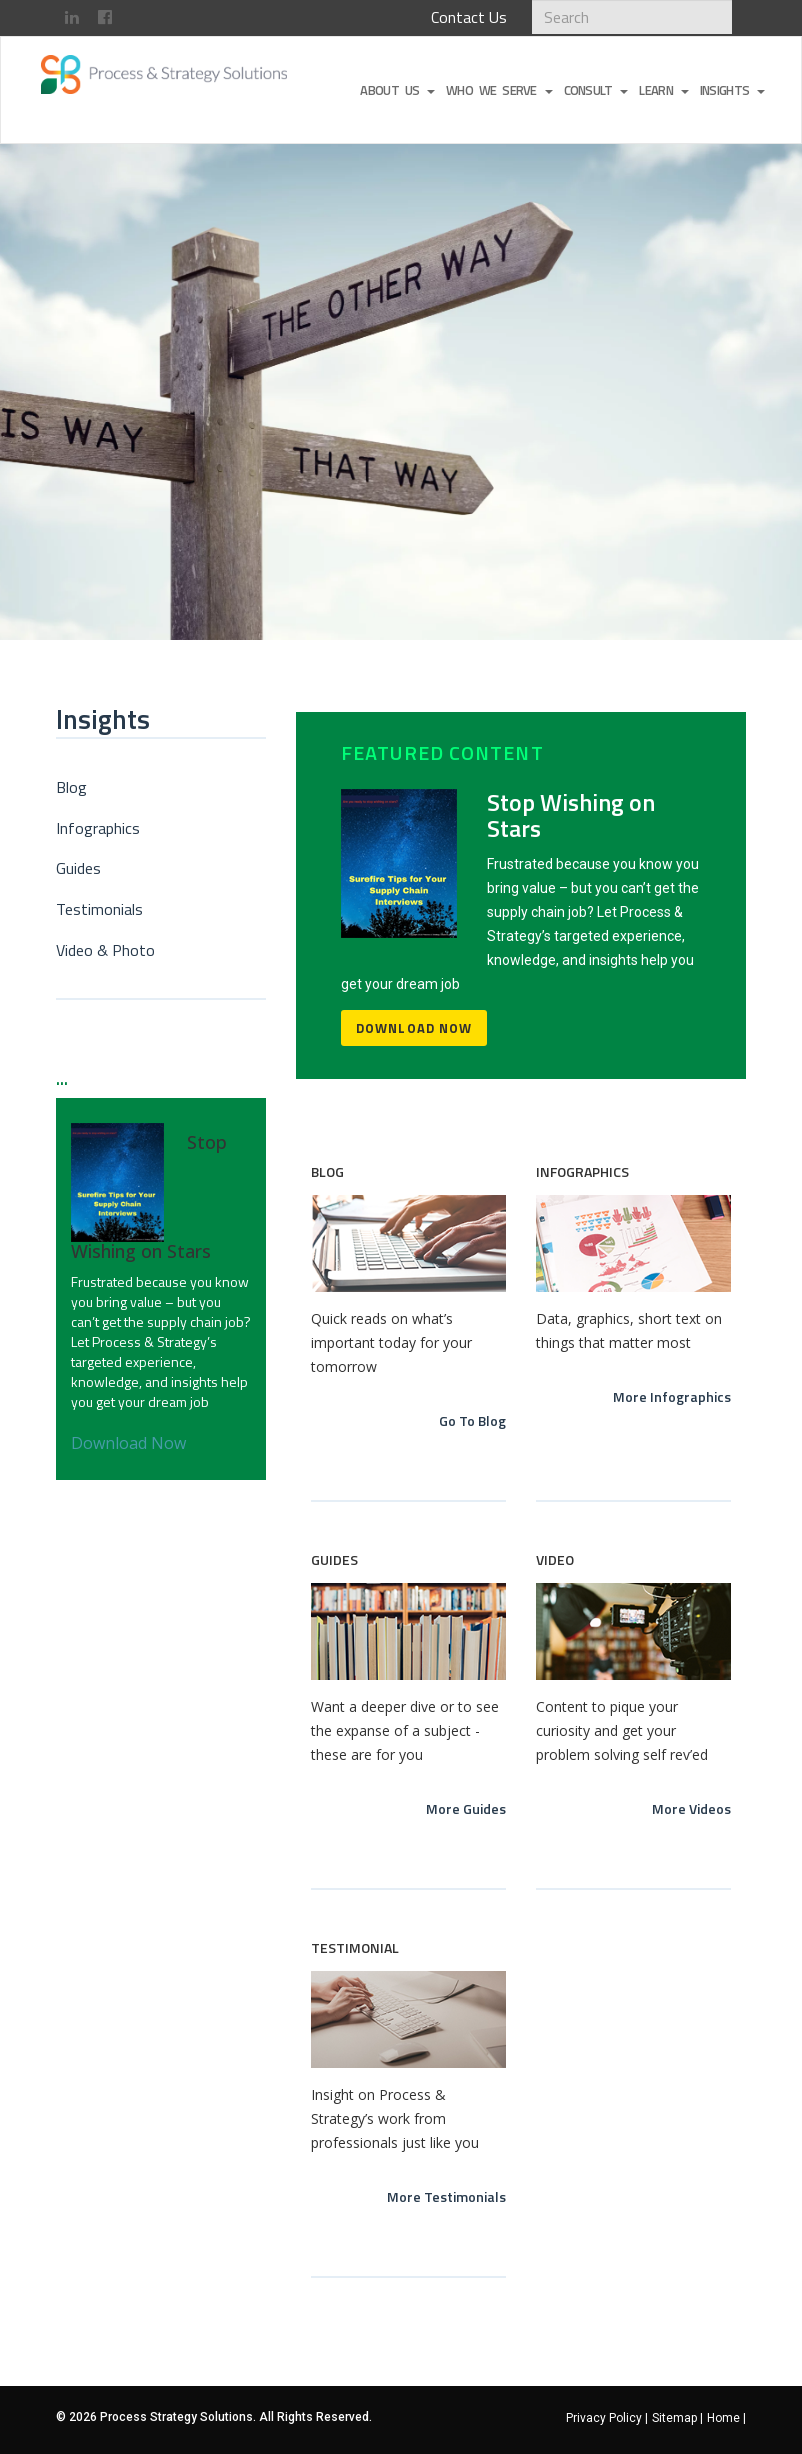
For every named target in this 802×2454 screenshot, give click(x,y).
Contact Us (469, 17)
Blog (71, 787)
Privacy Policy (607, 2418)
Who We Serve (499, 90)
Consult (596, 90)
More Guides (466, 1808)
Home (726, 2418)
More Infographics (672, 1396)
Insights (732, 90)
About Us (397, 90)
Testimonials (99, 909)
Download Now (414, 1028)
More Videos (691, 1808)
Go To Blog (472, 1420)
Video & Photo (105, 950)
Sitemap (677, 2418)
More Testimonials (446, 2196)
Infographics (98, 828)
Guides (78, 868)
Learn (663, 90)
